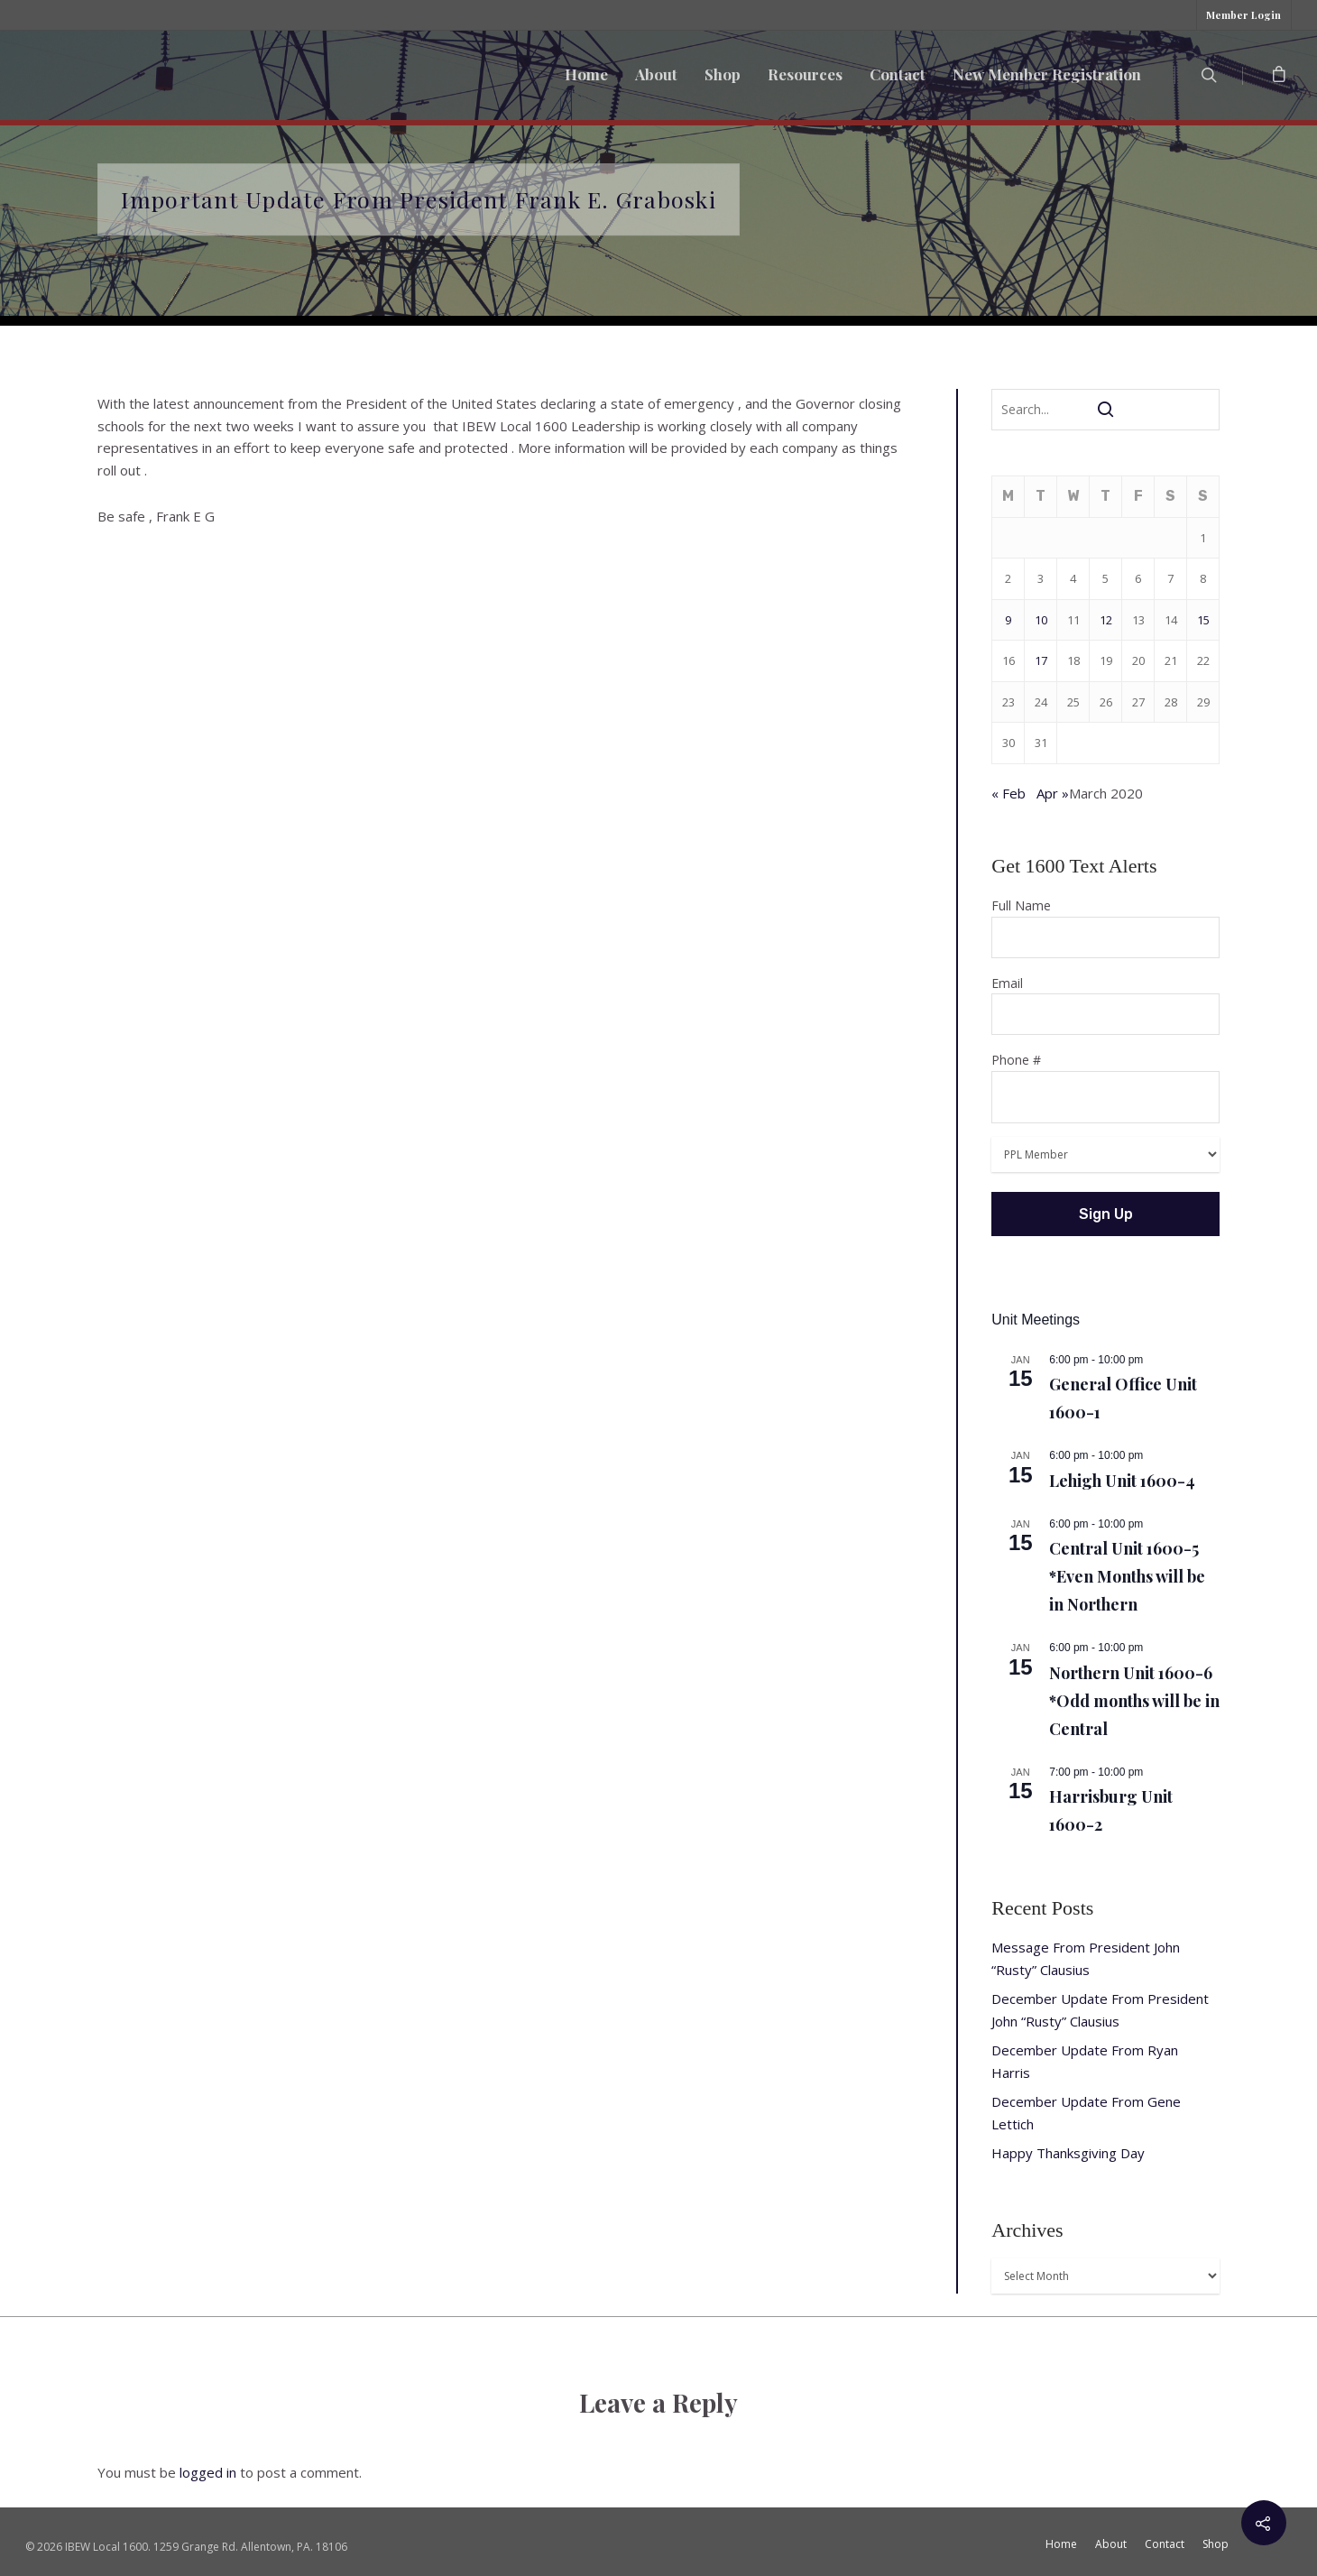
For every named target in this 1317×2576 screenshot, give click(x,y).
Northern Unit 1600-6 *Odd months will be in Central (1134, 1701)
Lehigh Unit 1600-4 (1122, 1480)
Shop (723, 74)
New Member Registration (1047, 74)
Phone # (1105, 1087)
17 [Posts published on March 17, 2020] (1041, 660)
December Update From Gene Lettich (1086, 2112)
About (656, 74)
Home (586, 74)
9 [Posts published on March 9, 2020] (1008, 620)
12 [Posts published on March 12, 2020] (1106, 620)
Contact (898, 74)
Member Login (1243, 15)
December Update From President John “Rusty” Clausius (1100, 2010)
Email (1105, 1005)
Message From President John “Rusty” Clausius (1085, 1958)
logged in (208, 2472)
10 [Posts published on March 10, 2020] (1041, 620)
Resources (805, 74)
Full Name (1105, 927)
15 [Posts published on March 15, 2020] (1203, 620)
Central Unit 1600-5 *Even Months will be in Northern (1127, 1576)
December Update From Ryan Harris (1084, 2061)
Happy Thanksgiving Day (1068, 2153)
